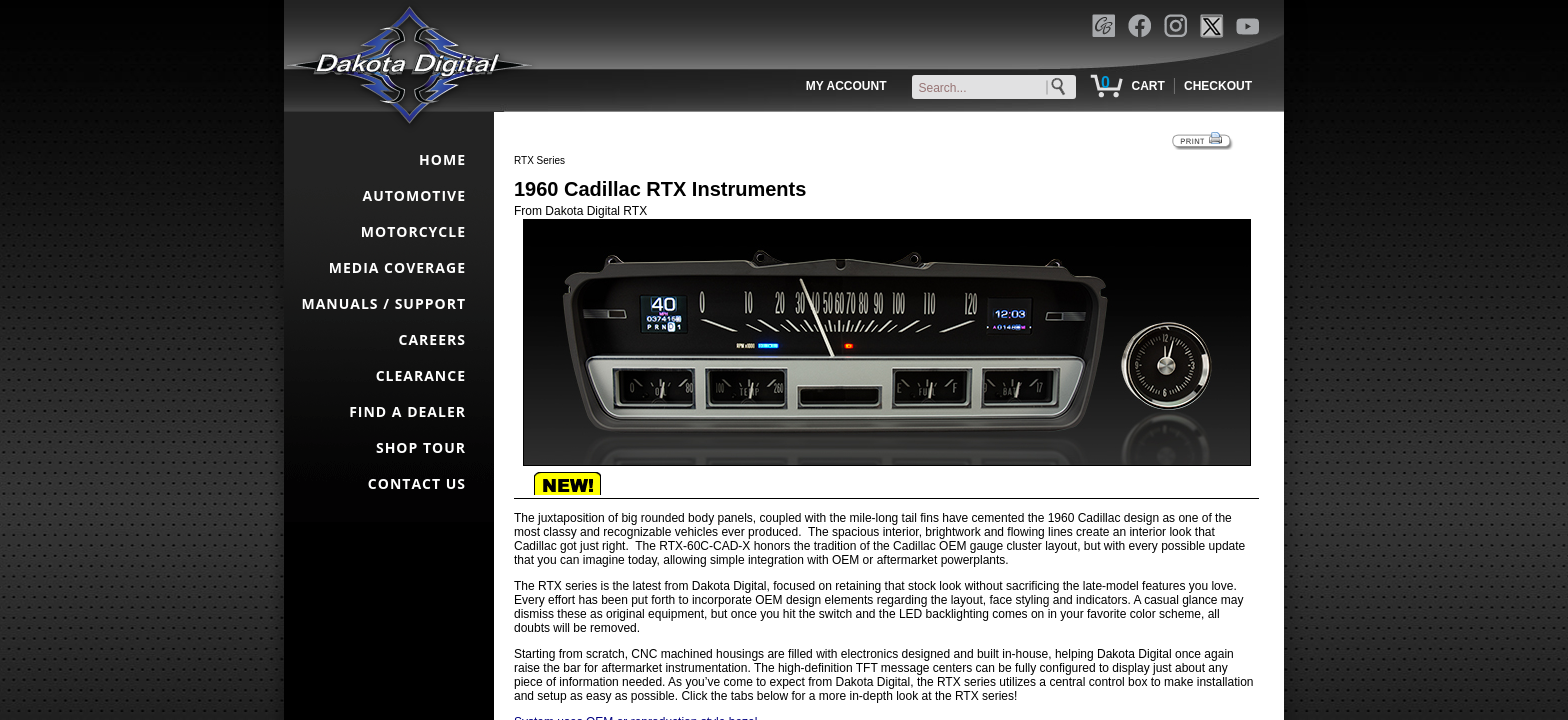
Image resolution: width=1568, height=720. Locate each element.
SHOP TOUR (421, 447)
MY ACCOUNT (846, 86)
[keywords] (998, 88)
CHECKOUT (1218, 86)
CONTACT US (417, 483)
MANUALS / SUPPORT (383, 303)
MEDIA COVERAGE (397, 267)
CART (1147, 86)
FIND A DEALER (407, 411)
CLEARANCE (421, 375)
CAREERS (432, 339)
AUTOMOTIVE (414, 195)
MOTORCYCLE (413, 231)
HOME (442, 159)
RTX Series (539, 160)
